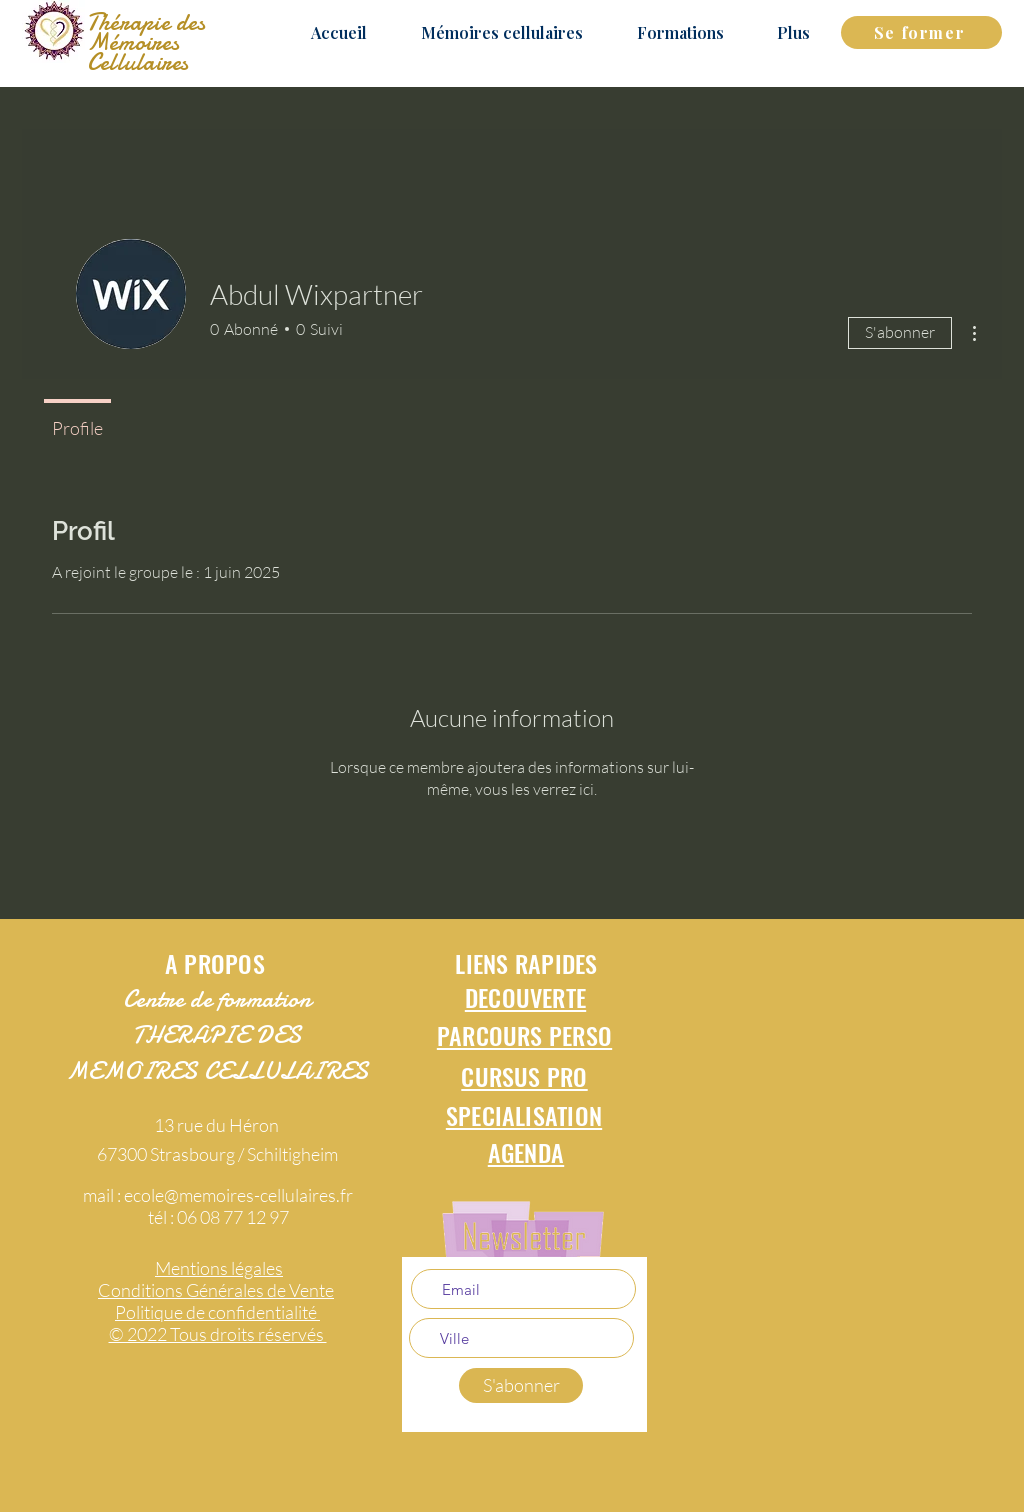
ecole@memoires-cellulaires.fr (238, 1195)
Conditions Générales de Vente (216, 1290)
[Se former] (921, 32)
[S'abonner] (521, 1385)
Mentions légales (219, 1268)
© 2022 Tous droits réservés (218, 1334)
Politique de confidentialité (217, 1312)
